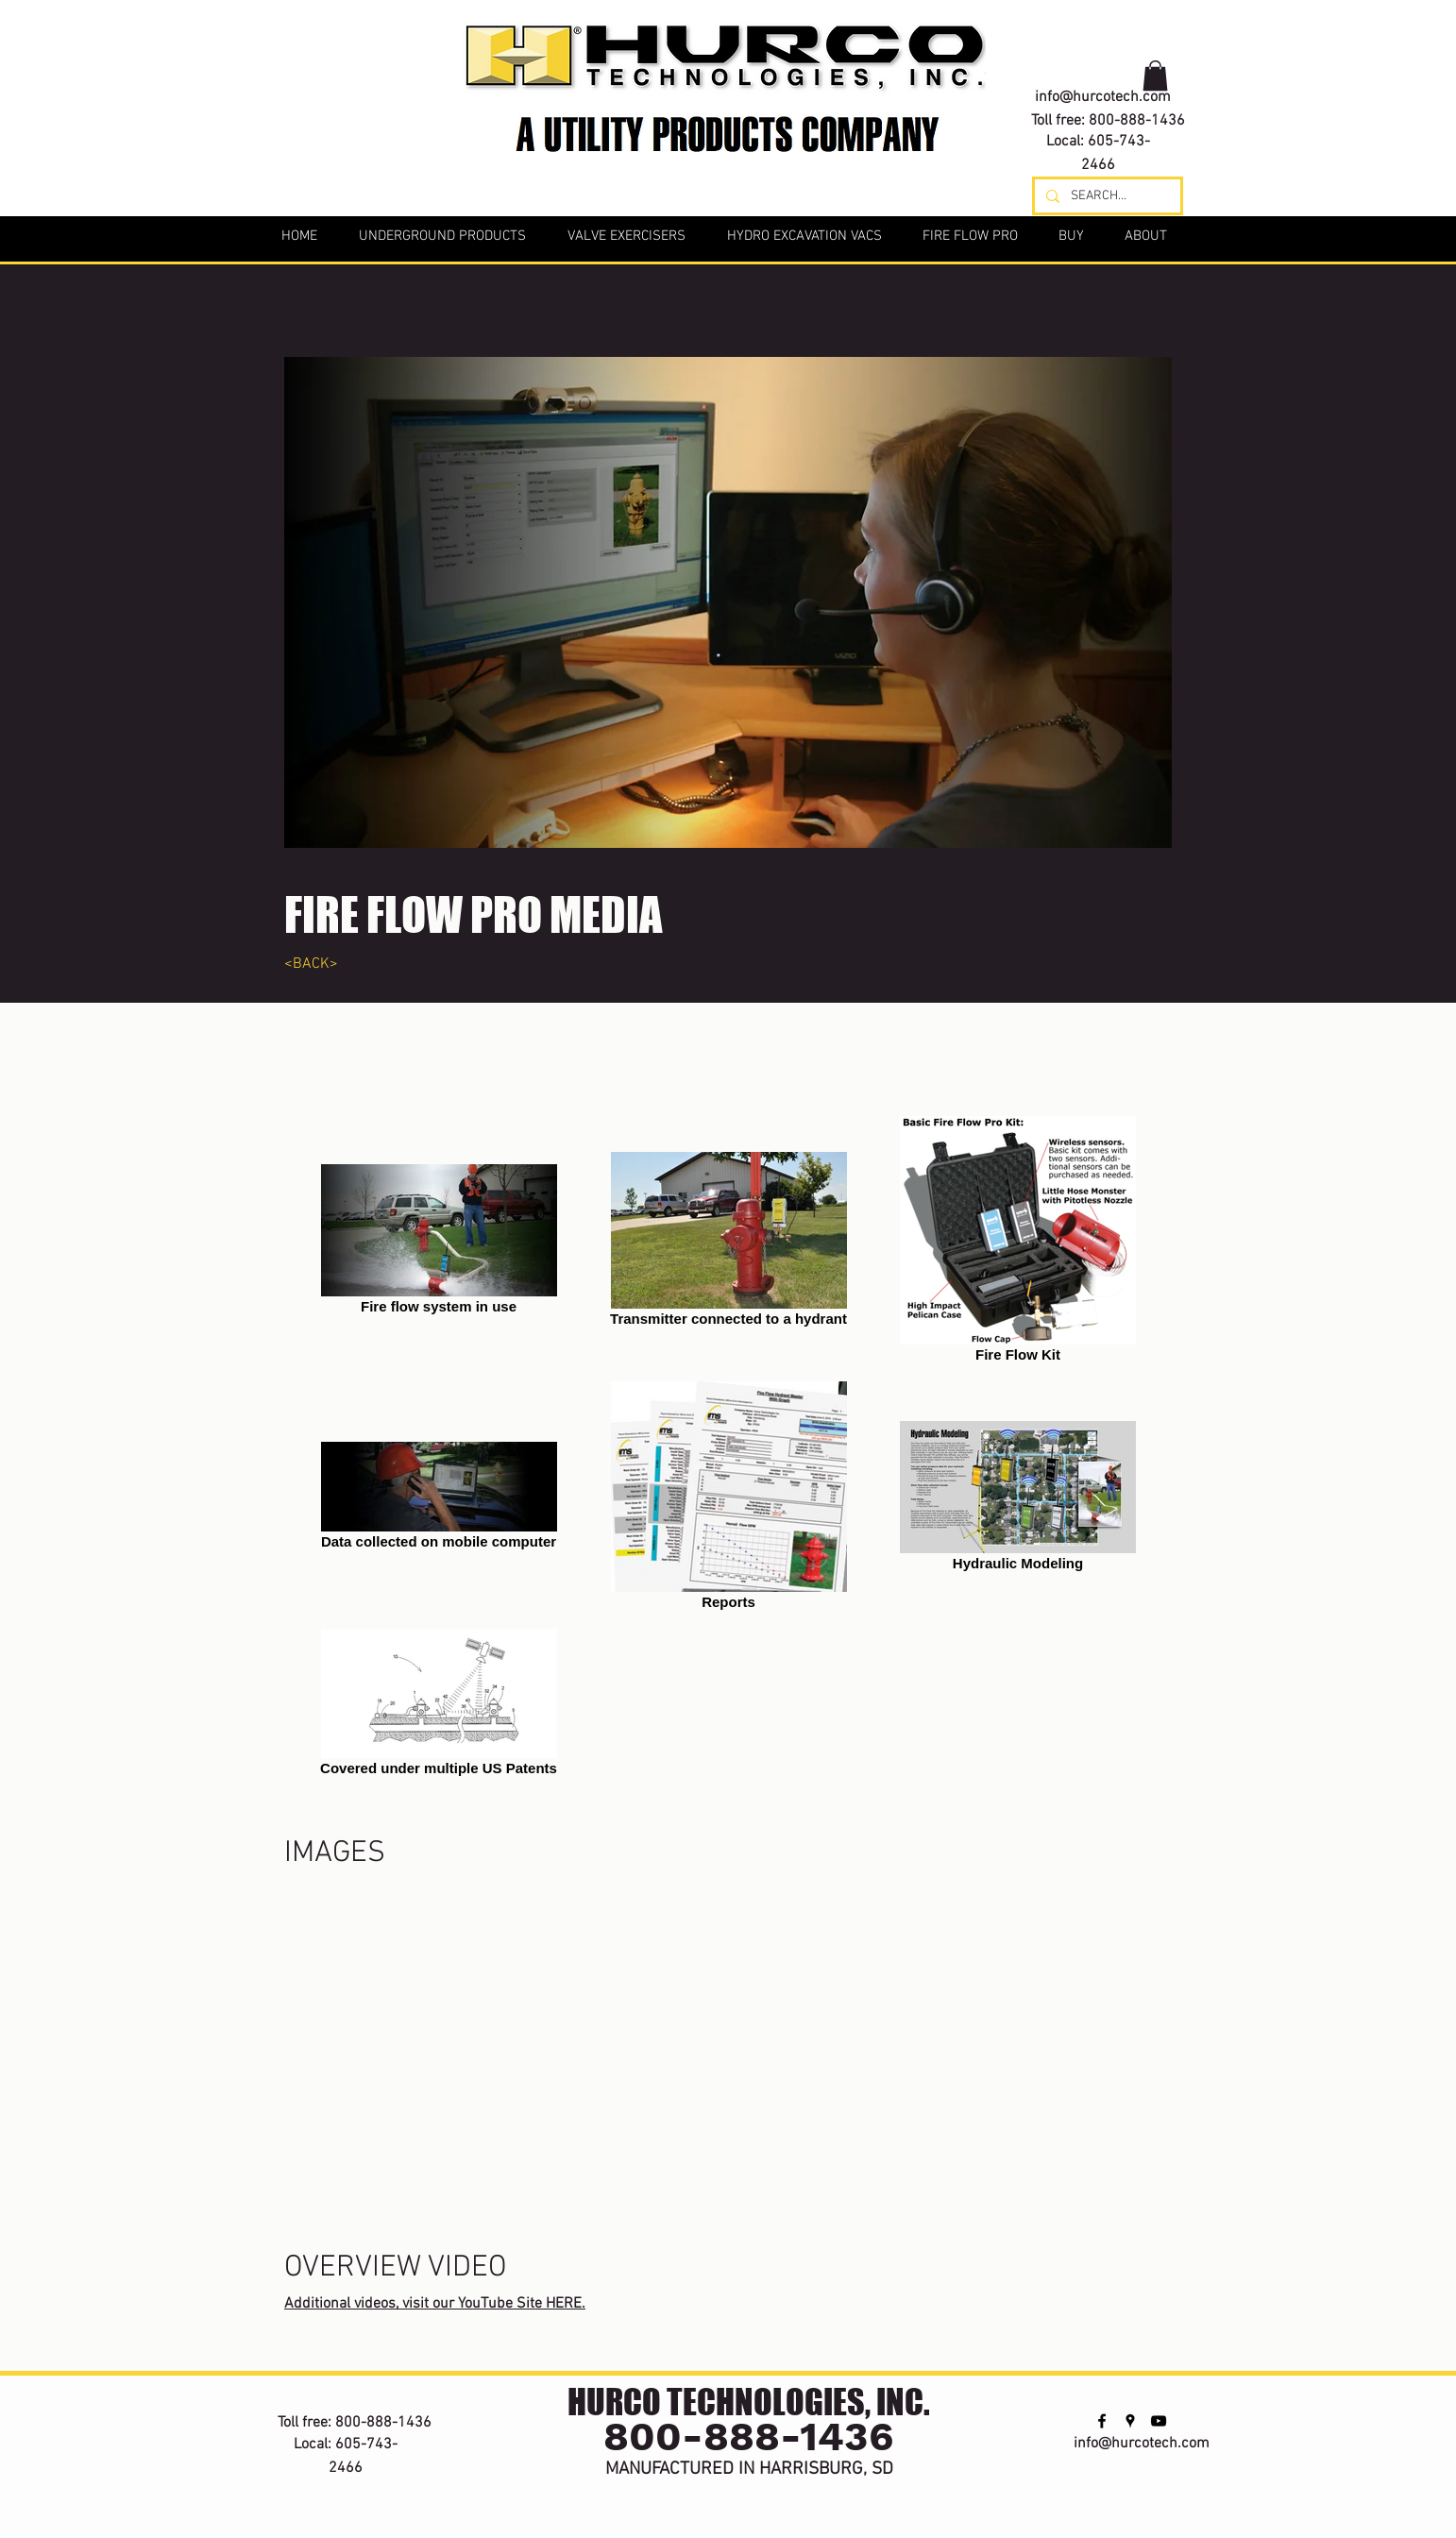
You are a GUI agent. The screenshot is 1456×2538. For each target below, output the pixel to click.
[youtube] (1124, 39)
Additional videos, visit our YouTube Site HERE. (434, 2303)
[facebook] (1067, 39)
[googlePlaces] (1096, 39)
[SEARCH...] (1106, 196)
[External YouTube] (728, 2001)
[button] (1155, 75)
